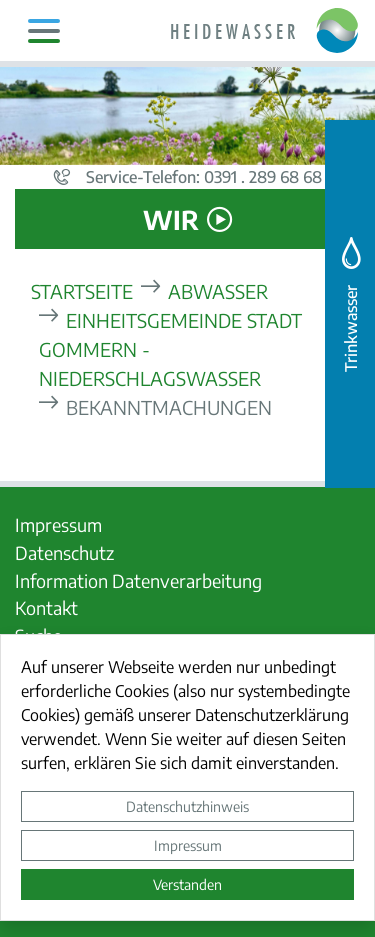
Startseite (82, 290)
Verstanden (187, 884)
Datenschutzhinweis (187, 806)
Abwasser (218, 290)
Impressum (188, 845)
